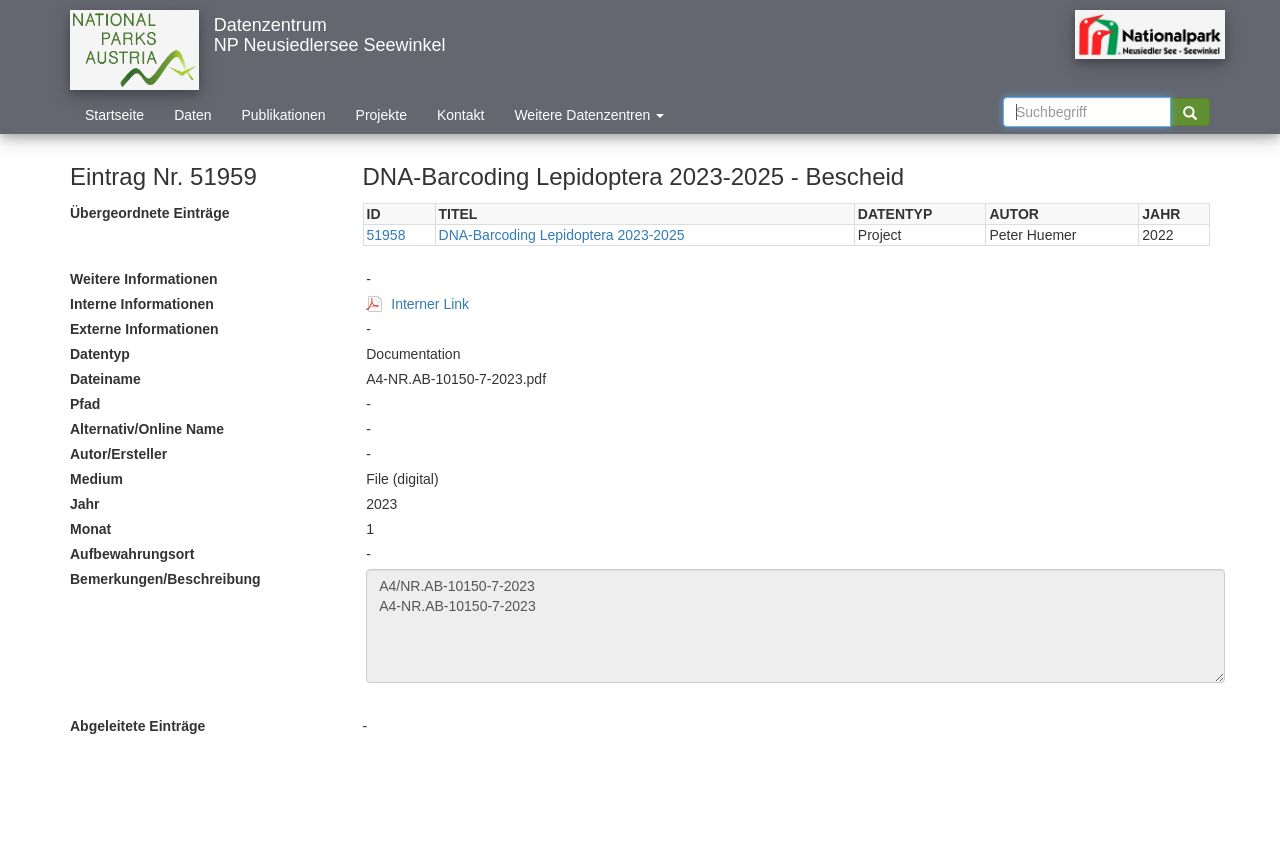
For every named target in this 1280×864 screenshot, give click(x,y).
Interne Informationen (142, 304)
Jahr (85, 504)
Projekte (381, 115)
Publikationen (284, 115)
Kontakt (460, 115)
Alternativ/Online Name (147, 429)
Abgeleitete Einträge (137, 726)
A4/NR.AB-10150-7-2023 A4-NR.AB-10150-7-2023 (795, 626)
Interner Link (430, 304)
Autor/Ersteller (118, 454)
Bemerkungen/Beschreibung (165, 579)
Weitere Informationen (144, 279)
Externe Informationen (144, 329)
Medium (96, 479)
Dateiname (105, 379)
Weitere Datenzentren (589, 115)
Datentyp (100, 354)
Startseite (114, 115)
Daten (192, 115)
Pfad (85, 404)
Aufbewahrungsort (132, 554)
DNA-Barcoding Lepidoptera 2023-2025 (562, 235)
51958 (386, 235)
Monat (90, 529)
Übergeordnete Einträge (149, 213)
